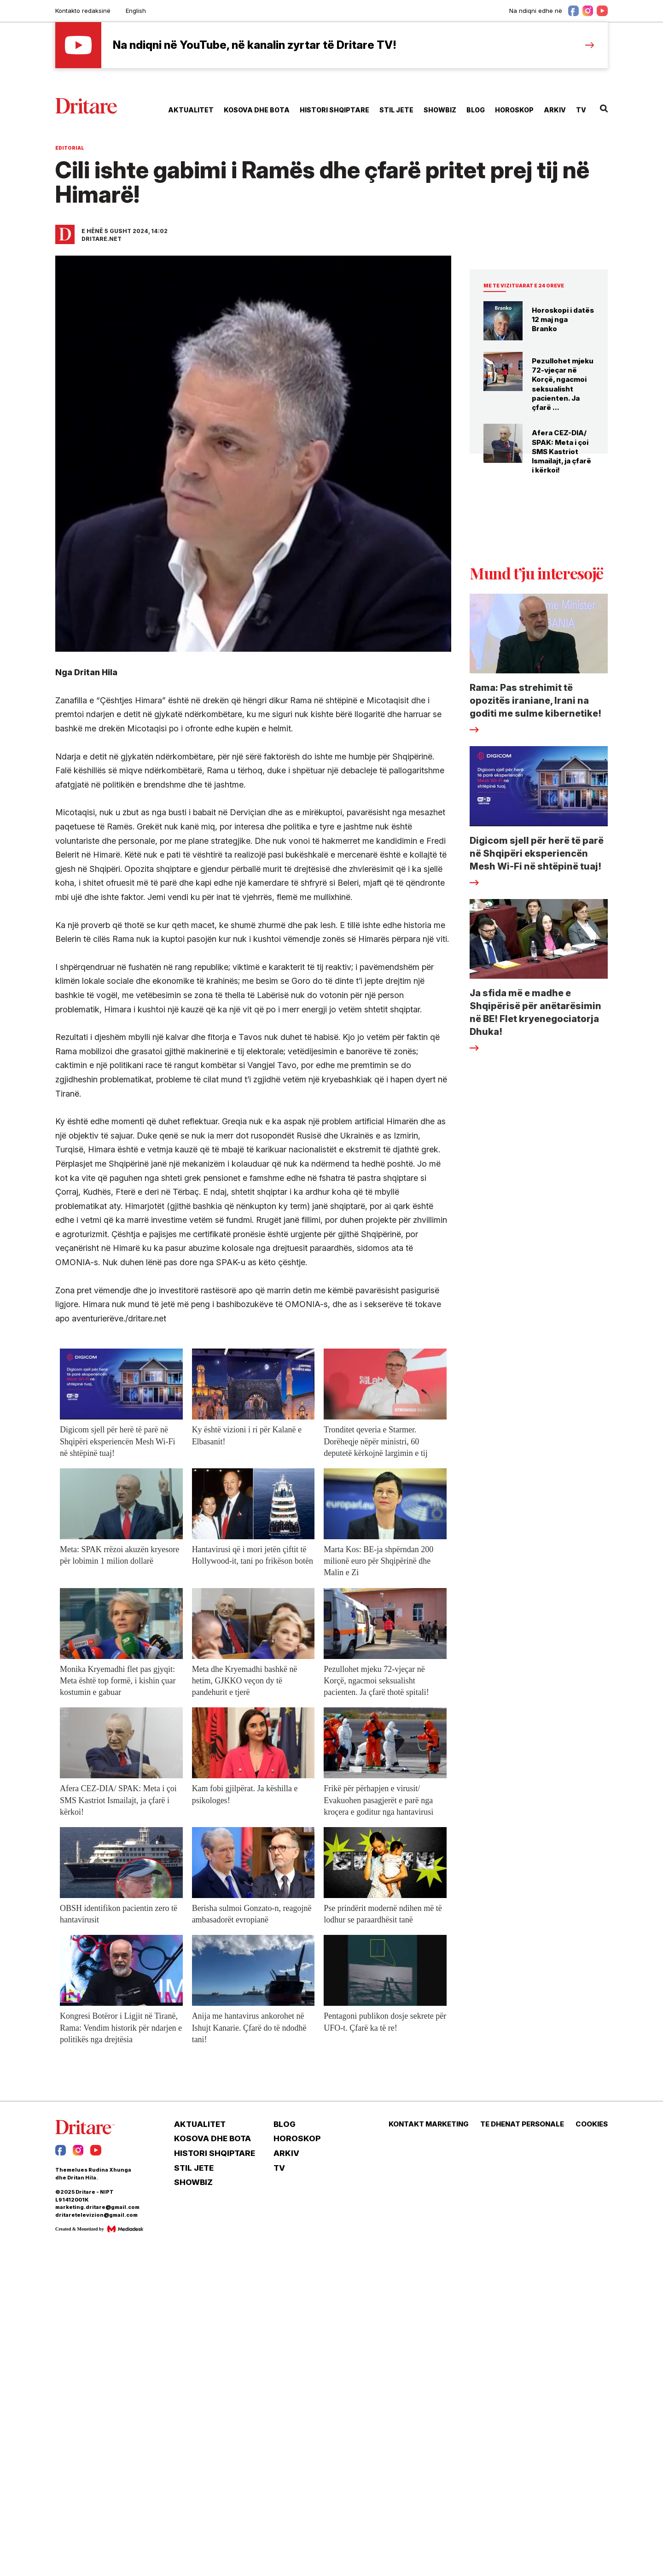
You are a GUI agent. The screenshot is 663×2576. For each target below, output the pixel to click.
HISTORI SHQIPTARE (334, 110)
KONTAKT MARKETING (429, 2124)
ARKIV (555, 110)
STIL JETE (396, 110)
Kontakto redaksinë (82, 10)
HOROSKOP (514, 110)
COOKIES (592, 2124)
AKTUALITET (191, 110)
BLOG (475, 110)
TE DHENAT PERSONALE (522, 2124)
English (136, 10)
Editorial (69, 148)
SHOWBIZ (440, 110)
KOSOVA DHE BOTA (257, 110)
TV (581, 110)
